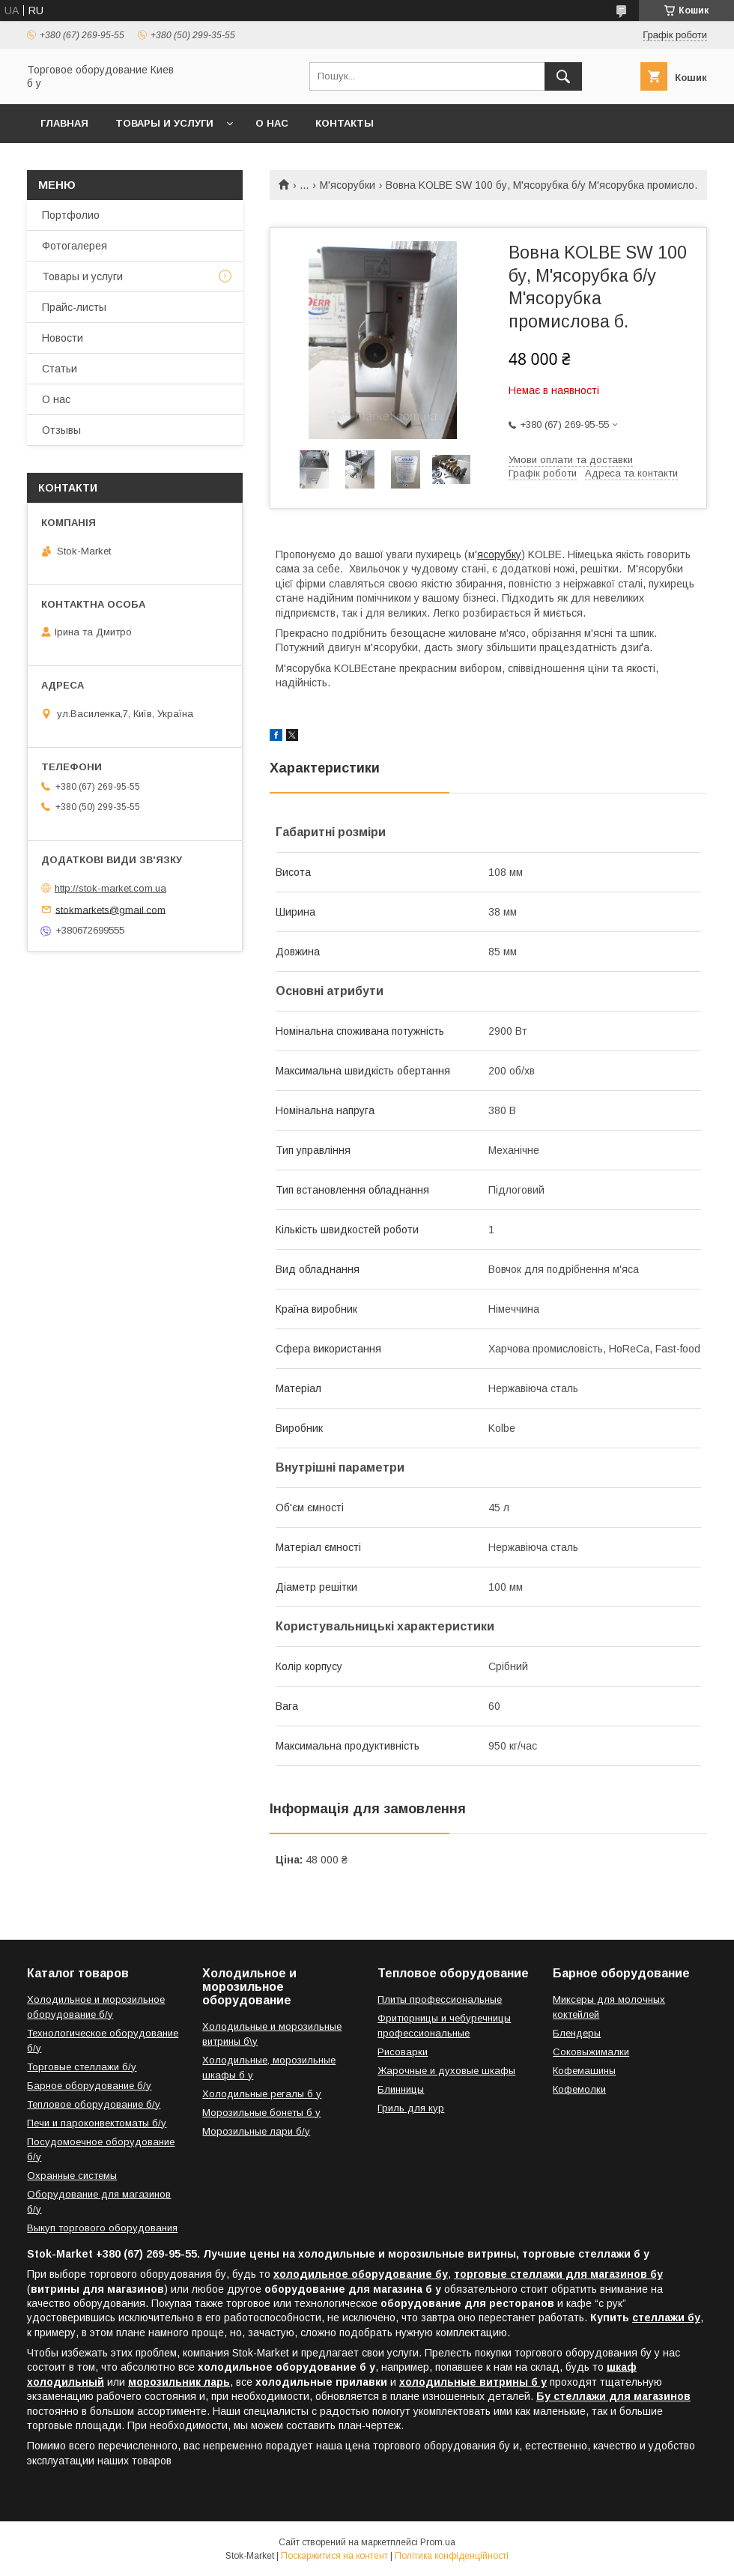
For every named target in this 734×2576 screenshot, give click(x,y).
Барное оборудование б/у (89, 2085)
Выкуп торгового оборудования (102, 2228)
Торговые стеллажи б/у (81, 2066)
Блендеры (577, 2033)
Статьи (59, 369)
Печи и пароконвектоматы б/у (96, 2123)
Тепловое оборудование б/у (93, 2104)
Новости (62, 338)
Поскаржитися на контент (334, 2556)
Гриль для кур (410, 2108)
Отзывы (61, 430)
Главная (64, 123)
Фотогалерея (74, 246)
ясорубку (499, 554)
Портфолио (71, 215)
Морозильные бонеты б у (261, 2112)
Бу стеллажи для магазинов (613, 2396)
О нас (271, 123)
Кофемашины (584, 2070)
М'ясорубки (347, 185)
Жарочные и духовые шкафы (446, 2070)
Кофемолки (579, 2089)
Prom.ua (437, 2542)
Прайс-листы (74, 307)
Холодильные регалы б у (261, 2093)
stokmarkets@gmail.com (110, 909)
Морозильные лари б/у (256, 2131)
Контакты (344, 123)
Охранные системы (72, 2175)
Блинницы (400, 2089)
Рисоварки (402, 2052)
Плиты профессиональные (439, 1999)
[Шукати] (563, 76)
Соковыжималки (591, 2052)
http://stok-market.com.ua (110, 888)
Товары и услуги (164, 123)
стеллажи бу (666, 2317)
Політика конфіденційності (452, 2556)
